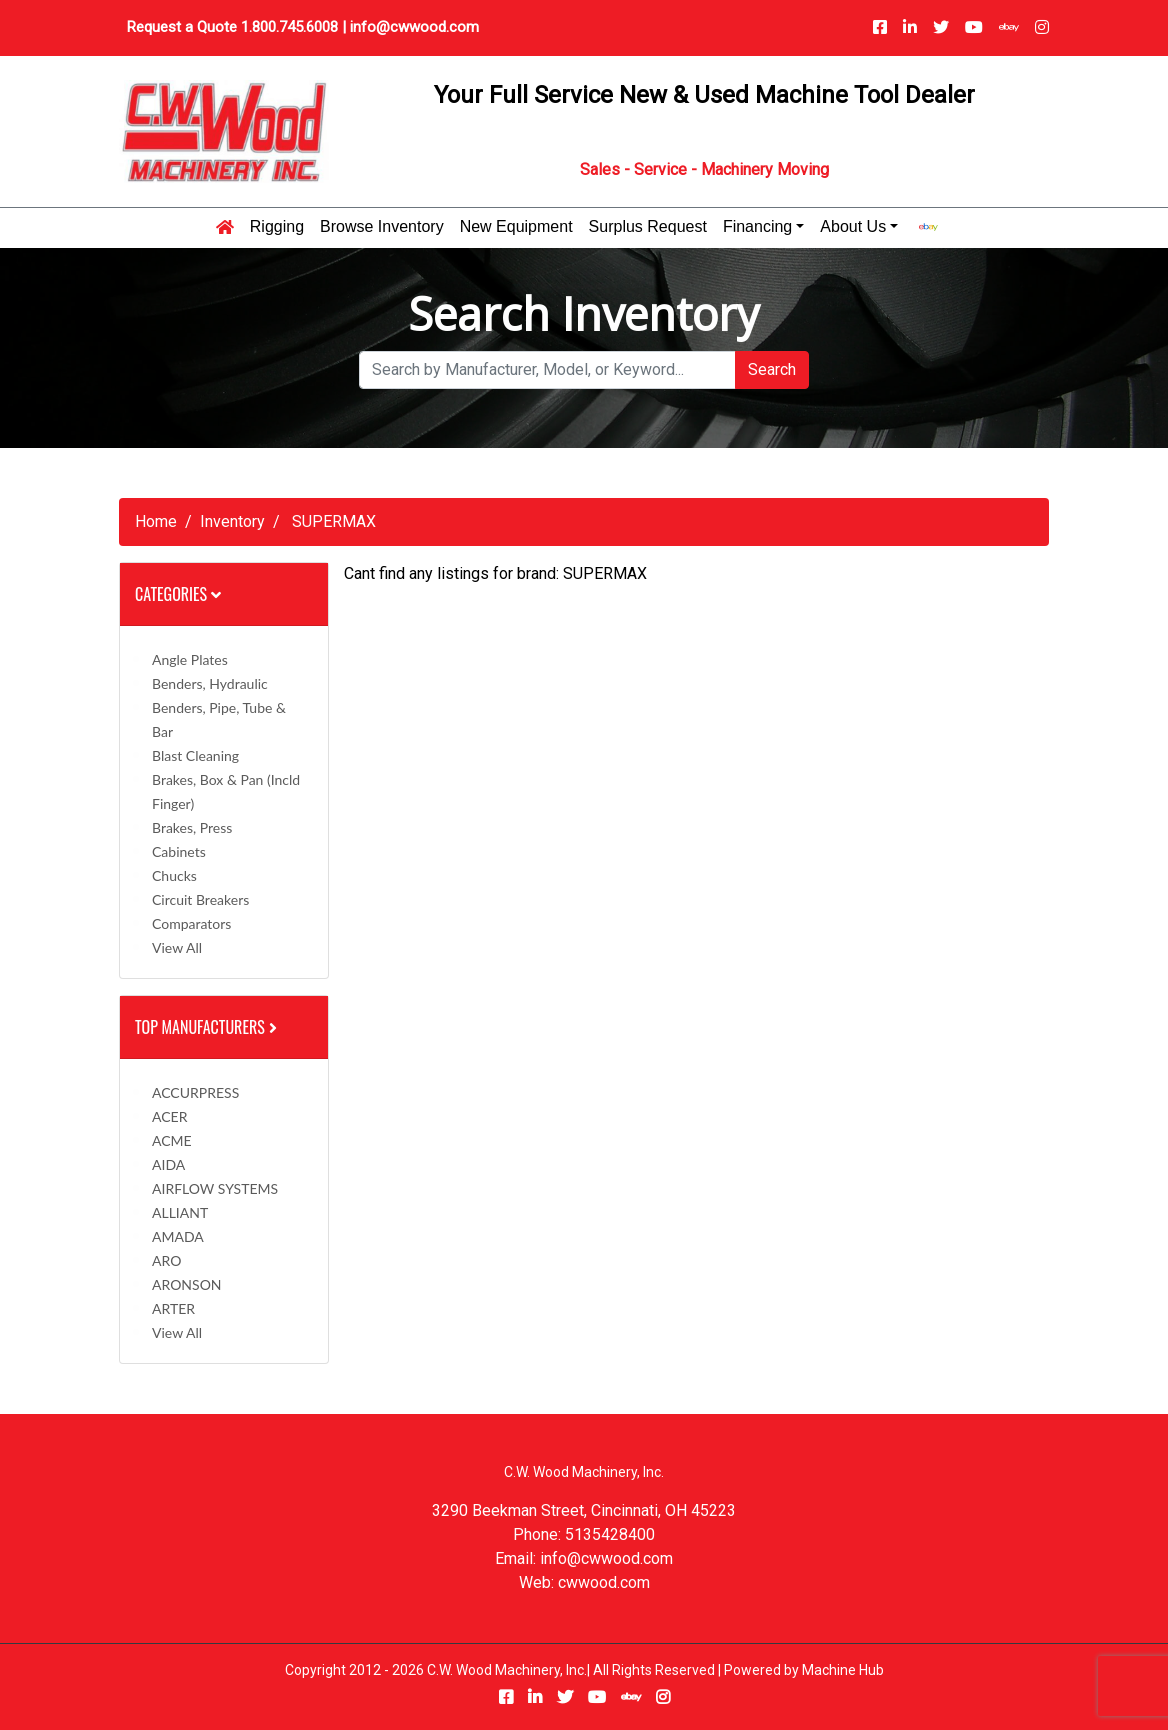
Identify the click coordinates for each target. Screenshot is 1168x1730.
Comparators (191, 923)
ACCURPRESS (195, 1092)
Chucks (174, 875)
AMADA (178, 1236)
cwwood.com (604, 1582)
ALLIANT (180, 1212)
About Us (853, 227)
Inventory (232, 521)
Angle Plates (190, 659)
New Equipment (516, 227)
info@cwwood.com (414, 27)
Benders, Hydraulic (210, 683)
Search (772, 369)
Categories (178, 594)
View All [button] (177, 947)
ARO (166, 1260)
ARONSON (187, 1284)
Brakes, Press (192, 827)
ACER (169, 1116)
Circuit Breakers (200, 899)
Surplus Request (648, 227)
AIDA (168, 1164)
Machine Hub (843, 1670)
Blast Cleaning (195, 755)
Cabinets (179, 851)
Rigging (277, 227)
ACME (172, 1140)
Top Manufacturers (208, 1027)
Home (156, 521)
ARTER (173, 1308)
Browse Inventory (382, 227)
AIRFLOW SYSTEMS (215, 1188)
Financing (757, 227)
